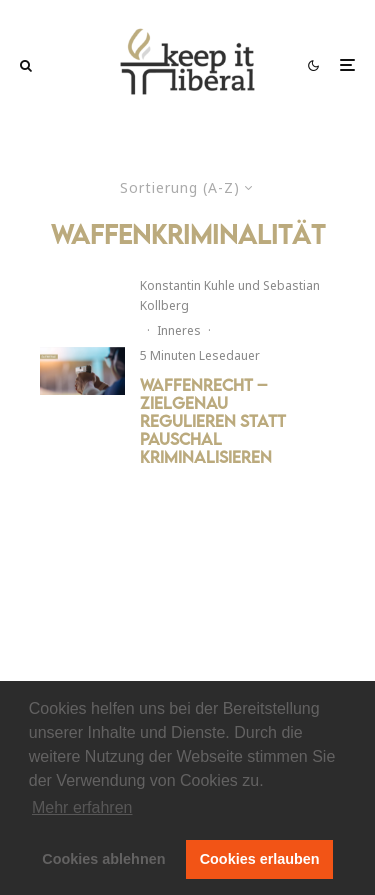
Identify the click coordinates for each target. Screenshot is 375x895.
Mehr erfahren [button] (82, 807)
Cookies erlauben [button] (260, 859)
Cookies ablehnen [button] (103, 859)
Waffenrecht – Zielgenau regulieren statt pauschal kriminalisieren (213, 421)
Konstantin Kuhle (187, 285)
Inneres (179, 330)
